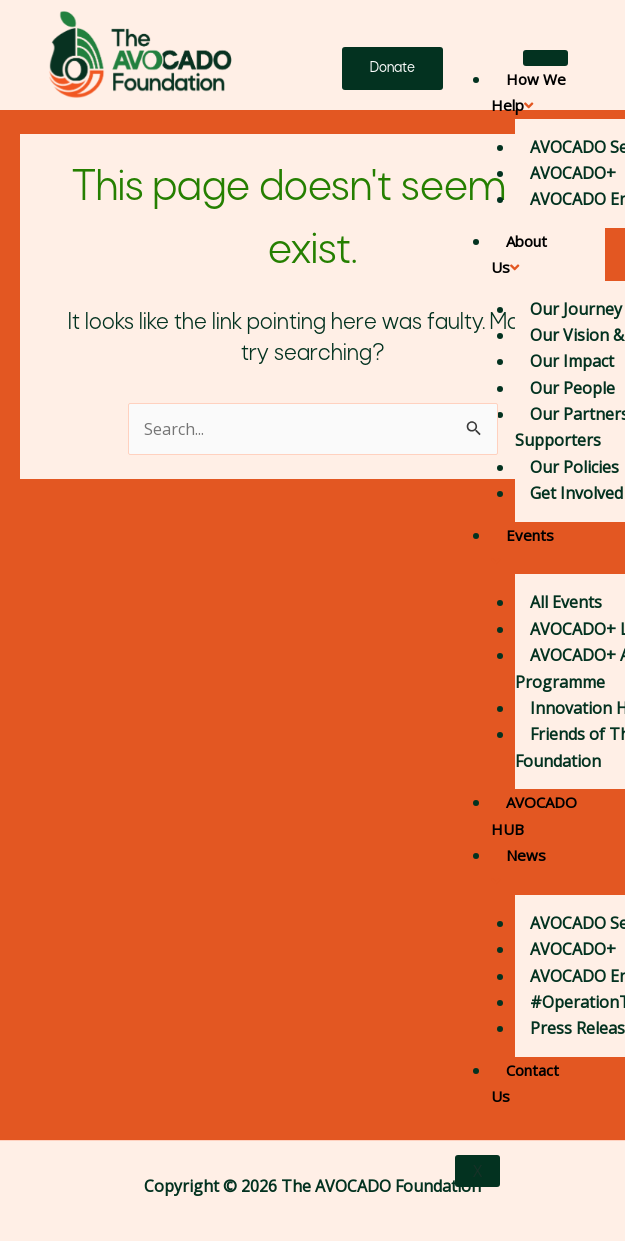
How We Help (528, 92)
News (518, 867)
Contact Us (525, 1083)
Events (522, 547)
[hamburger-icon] (545, 58)
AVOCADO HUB (534, 815)
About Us (519, 254)
